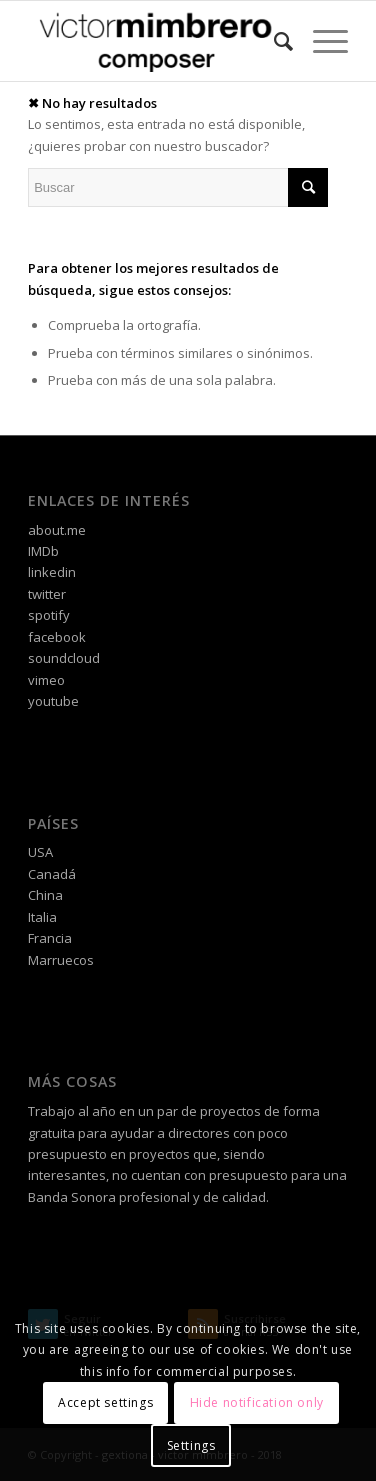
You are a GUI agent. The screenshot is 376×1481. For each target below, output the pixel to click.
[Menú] (320, 41)
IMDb (43, 551)
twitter (47, 594)
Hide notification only (257, 1402)
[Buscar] (273, 41)
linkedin (52, 572)
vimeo (46, 680)
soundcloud (64, 658)
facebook (57, 637)
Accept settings (105, 1402)
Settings (191, 1445)
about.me (57, 530)
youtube (53, 701)
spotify (49, 615)
